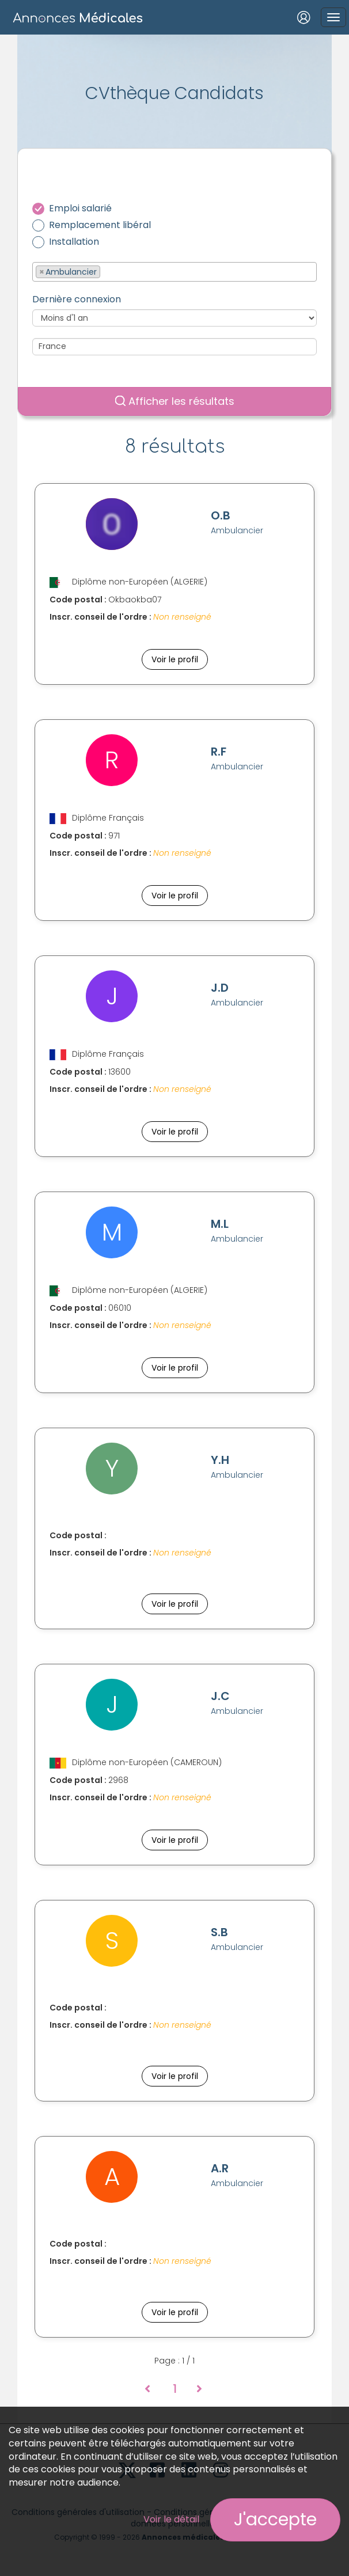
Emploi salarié (80, 208)
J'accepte (275, 2519)
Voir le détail (171, 2519)
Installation (74, 242)
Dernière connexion (76, 299)
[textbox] (106, 271)
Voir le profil (174, 659)
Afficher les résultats (174, 401)
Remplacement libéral (100, 225)
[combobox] (174, 272)
